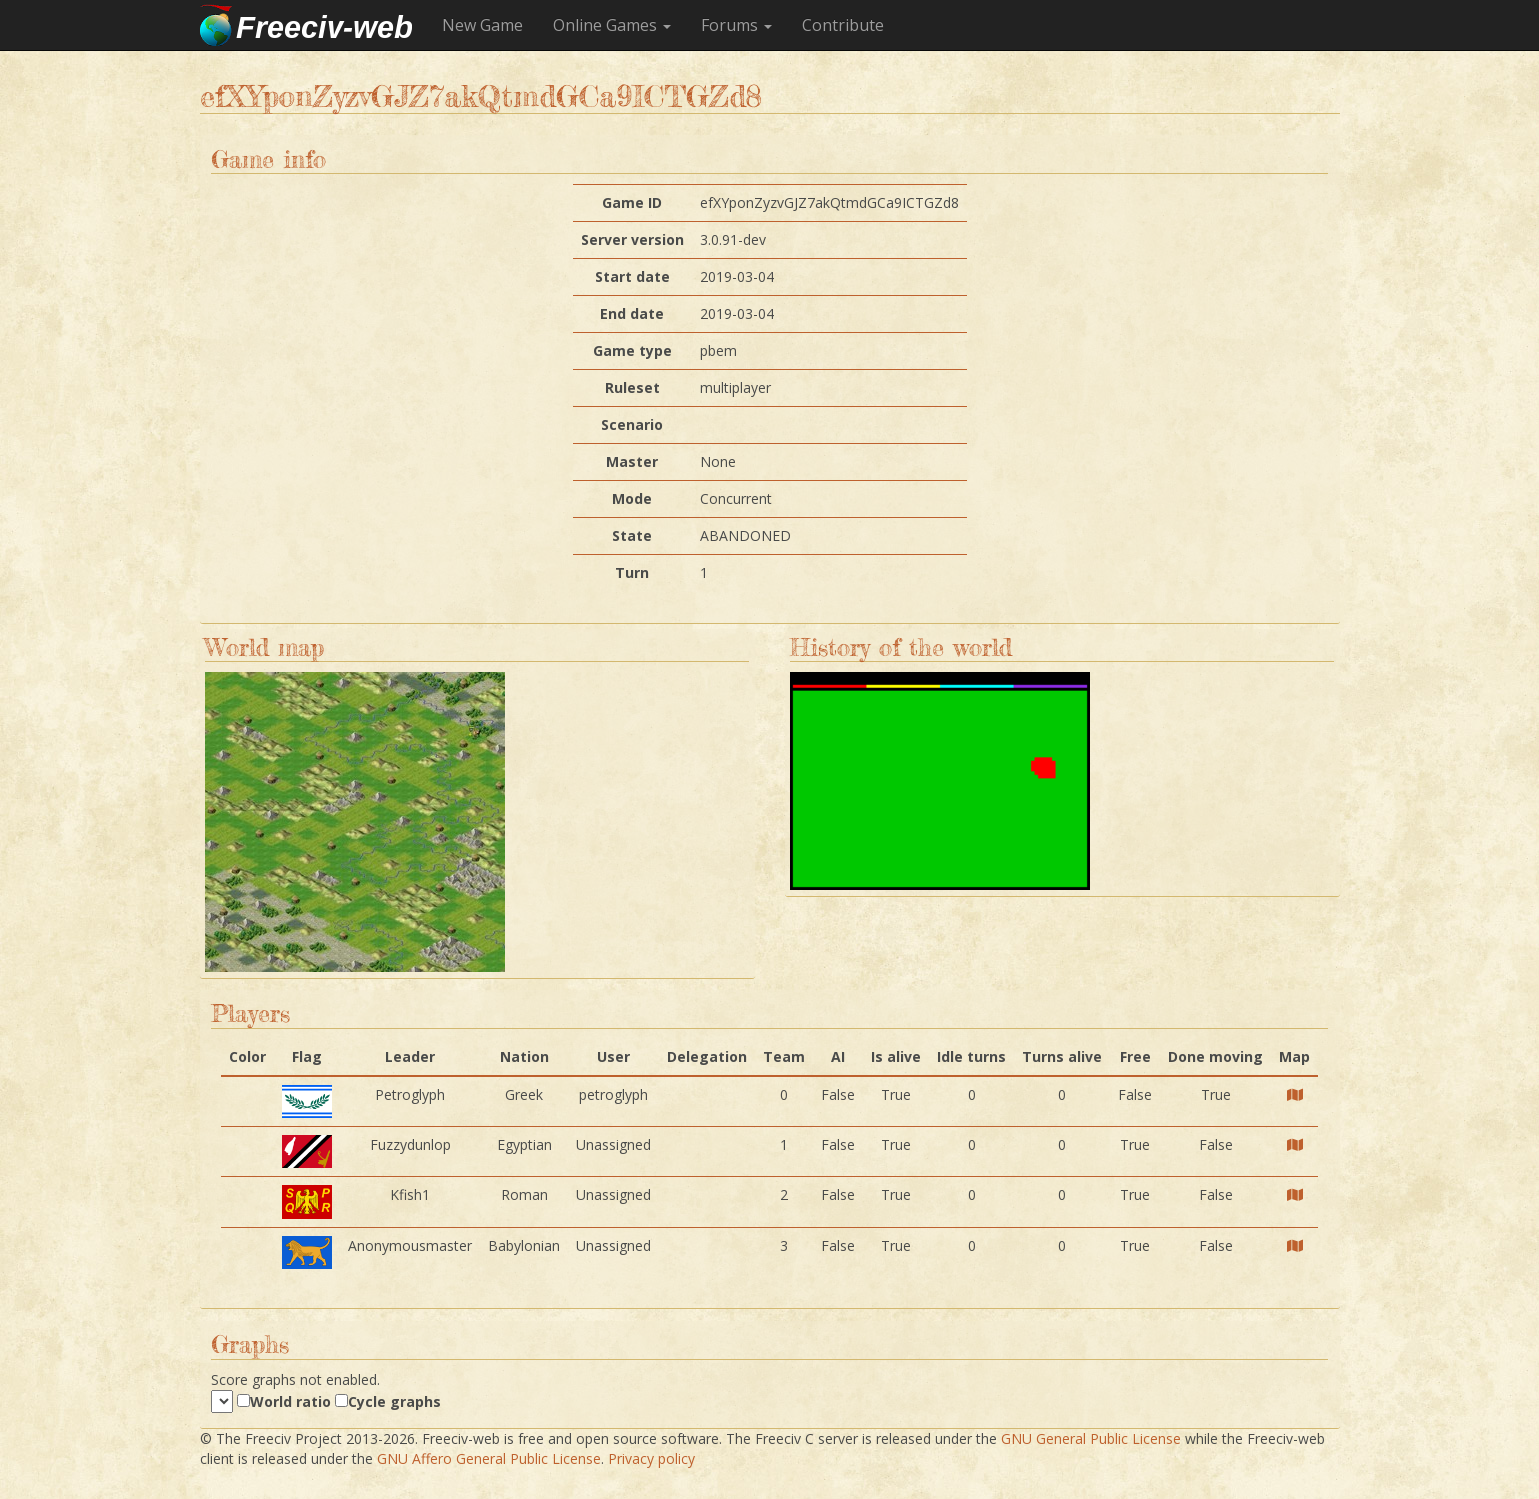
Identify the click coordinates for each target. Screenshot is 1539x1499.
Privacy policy (651, 1458)
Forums (729, 25)
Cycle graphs (394, 1401)
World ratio (290, 1401)
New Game (482, 25)
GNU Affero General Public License (489, 1458)
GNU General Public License (1091, 1438)
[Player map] (1295, 1094)
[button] (736, 25)
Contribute (843, 25)
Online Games (612, 25)
